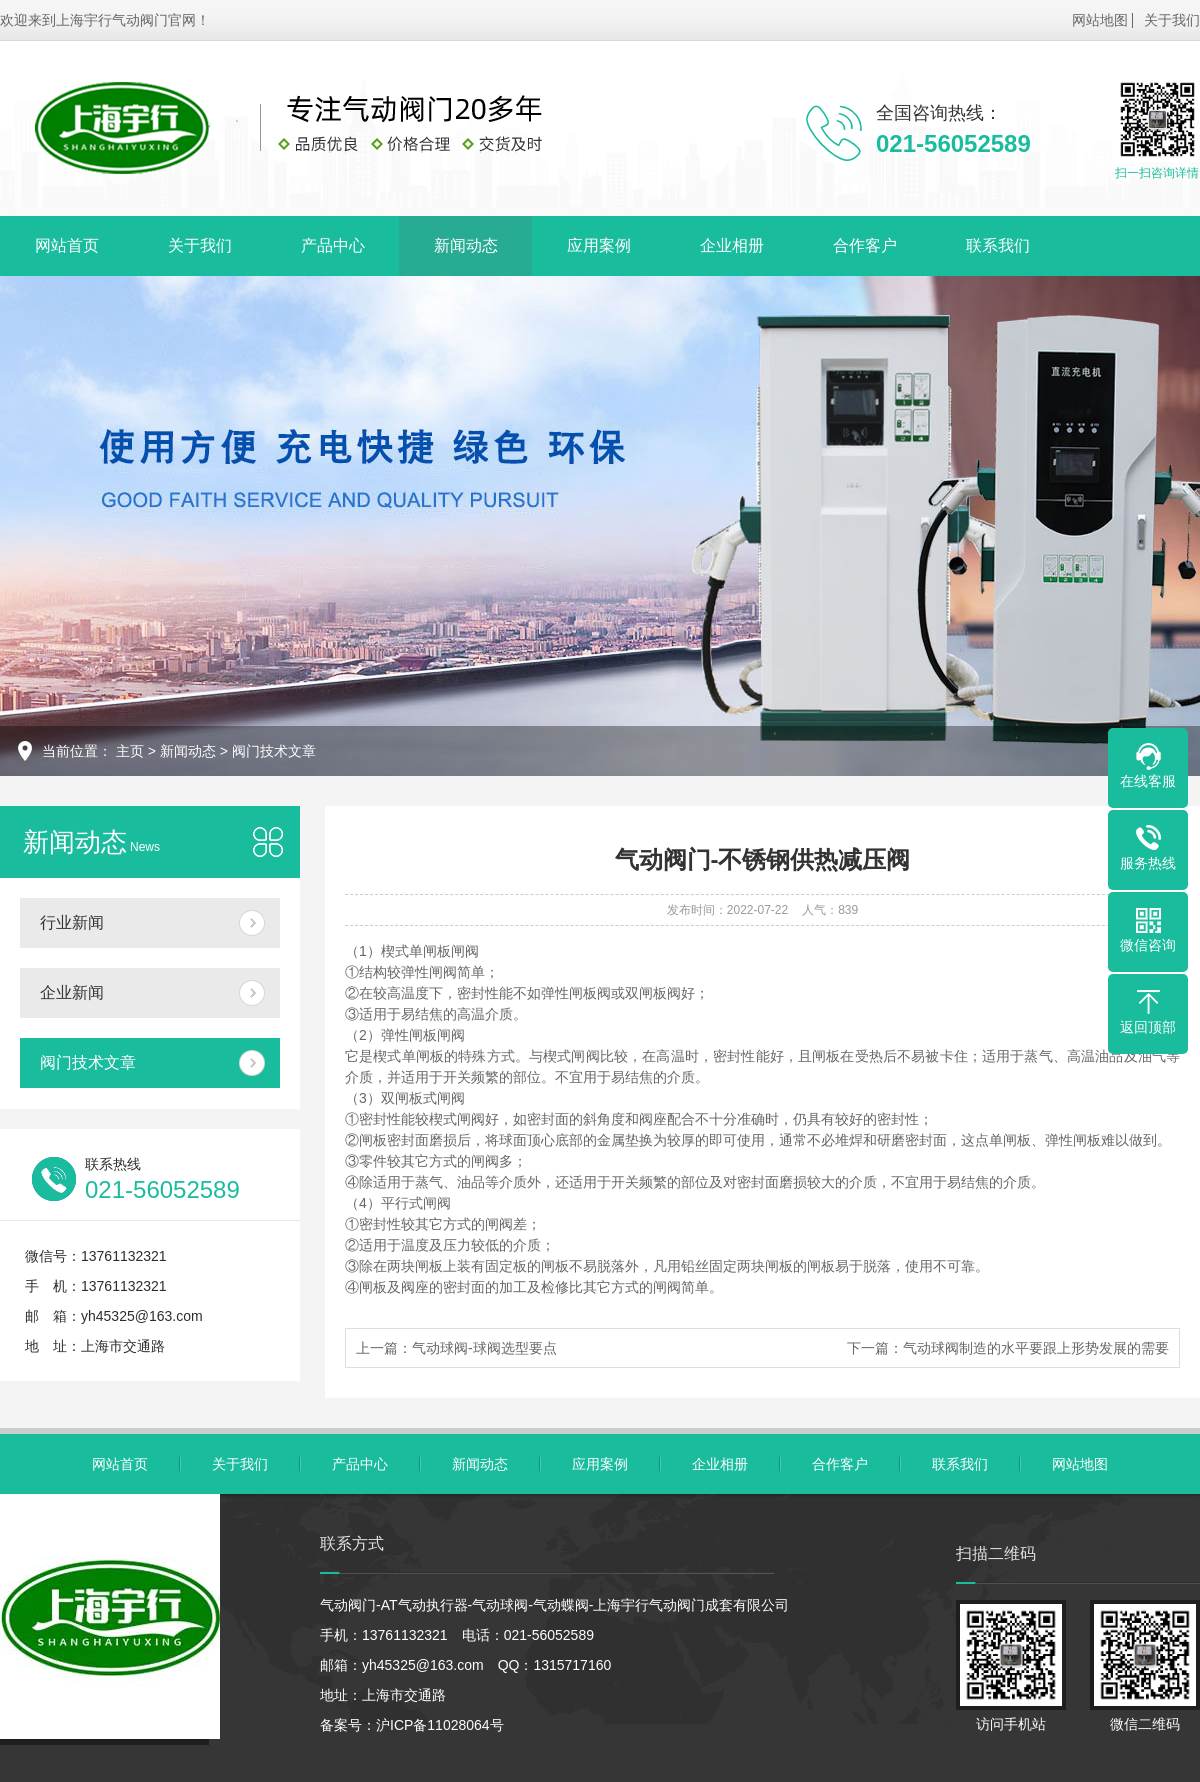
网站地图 (1100, 20)
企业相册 (732, 245)
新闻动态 (466, 245)
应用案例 (599, 245)
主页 (130, 751)
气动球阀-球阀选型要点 (484, 1348)
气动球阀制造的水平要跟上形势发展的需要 (1036, 1348)
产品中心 (333, 245)
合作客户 (865, 245)
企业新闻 (72, 992)
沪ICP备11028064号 (440, 1725)
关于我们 (1172, 20)
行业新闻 (72, 922)
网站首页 (67, 245)
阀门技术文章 (274, 751)
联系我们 (998, 245)
